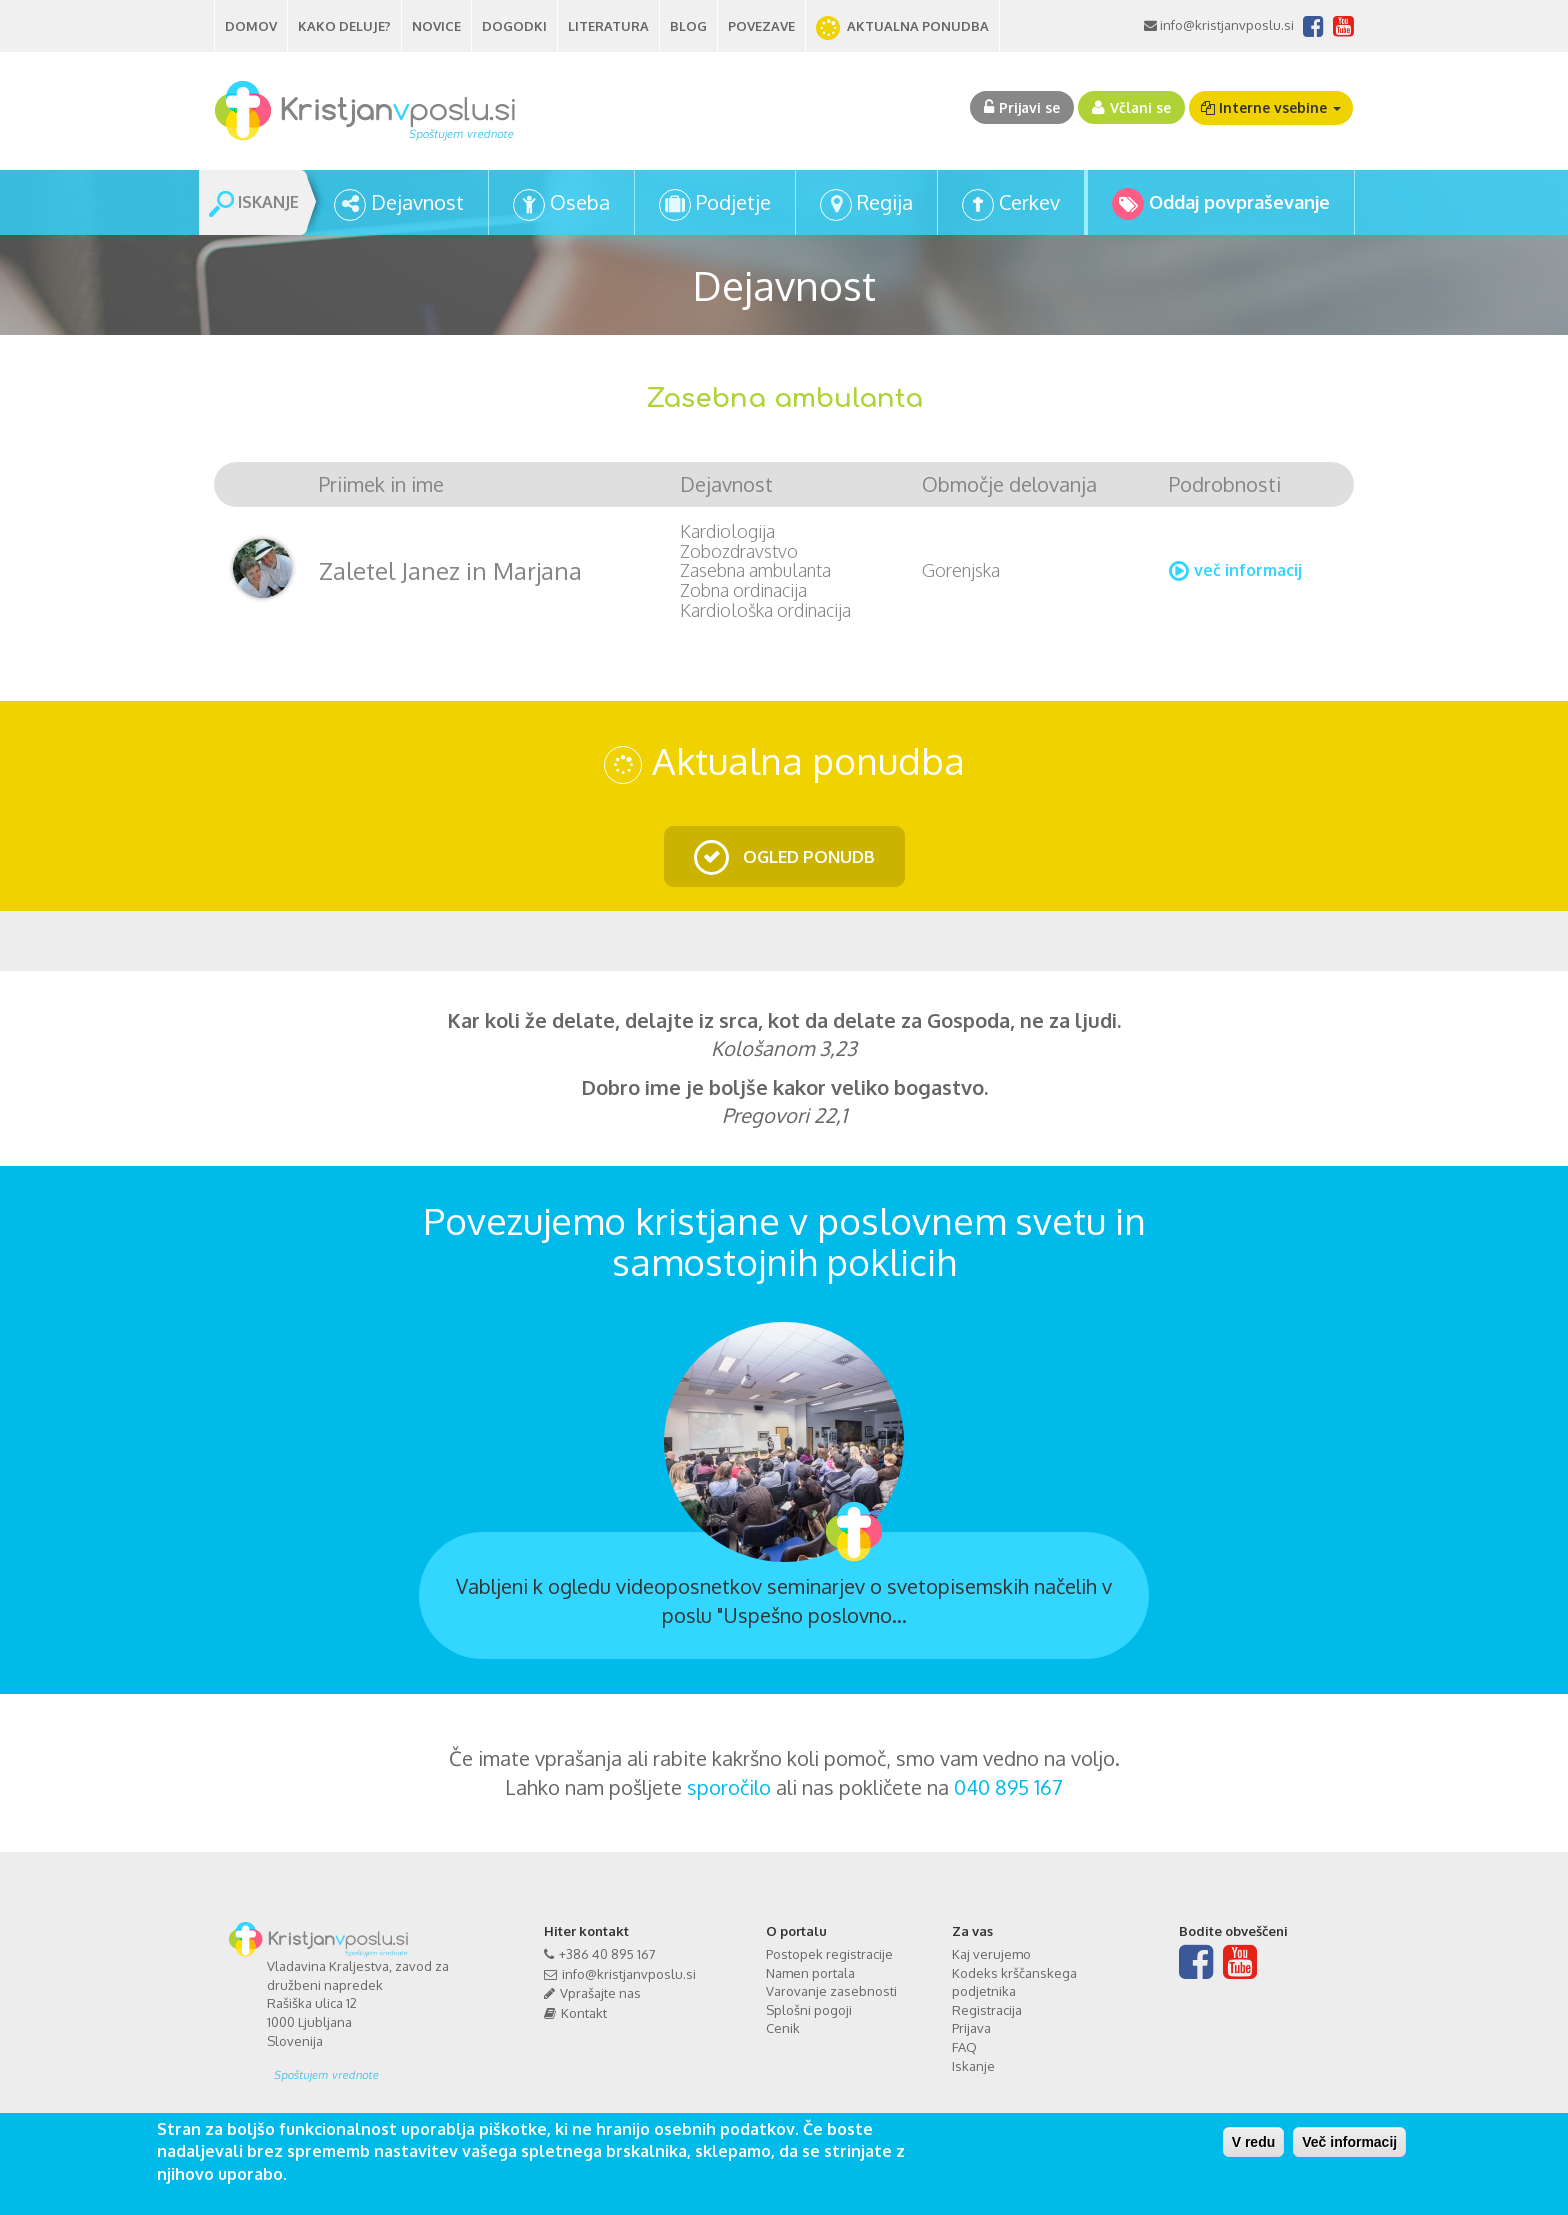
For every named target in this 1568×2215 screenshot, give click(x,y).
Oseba (580, 202)
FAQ (964, 2047)
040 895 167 (1008, 1787)
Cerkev (1029, 202)
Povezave (761, 26)
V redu (1254, 2142)
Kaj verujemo (991, 1954)
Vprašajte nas (600, 1993)
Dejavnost (417, 202)
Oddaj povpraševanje (1239, 202)
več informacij (1248, 570)
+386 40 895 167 (607, 1954)
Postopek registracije (829, 1954)
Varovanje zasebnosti (831, 1991)
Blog (688, 26)
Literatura (608, 26)
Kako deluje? (344, 26)
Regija (885, 202)
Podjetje (733, 202)
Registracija (987, 2010)
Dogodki (514, 26)
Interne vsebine (1271, 107)
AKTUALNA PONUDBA (918, 26)
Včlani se (1140, 107)
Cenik (783, 2028)
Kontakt (584, 2013)
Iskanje (973, 2066)
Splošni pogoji (809, 2010)
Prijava (971, 2028)
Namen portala (810, 1973)
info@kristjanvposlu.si (1225, 25)
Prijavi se (1029, 107)
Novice (436, 26)
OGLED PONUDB (807, 856)
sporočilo (729, 1787)
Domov (251, 26)
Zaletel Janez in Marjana (450, 570)
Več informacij (1349, 2142)
